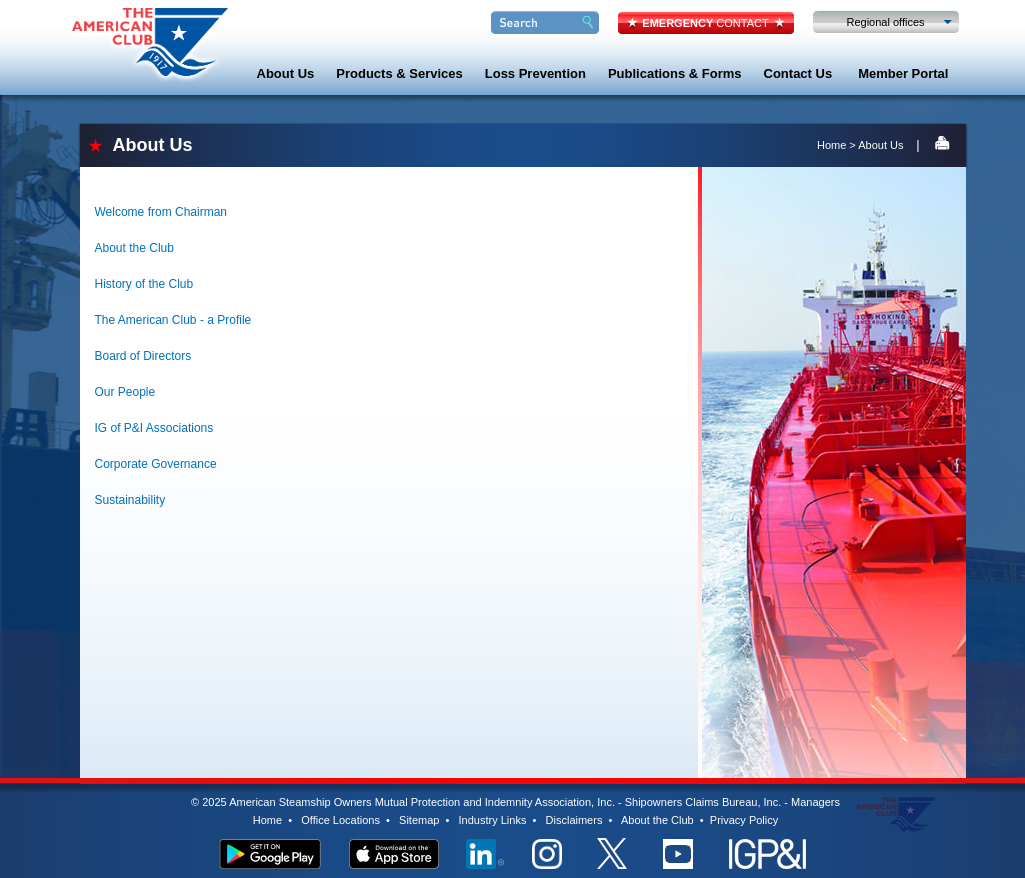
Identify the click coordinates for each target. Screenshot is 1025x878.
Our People (125, 392)
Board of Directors (143, 356)
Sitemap (419, 820)
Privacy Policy (744, 820)
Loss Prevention (535, 73)
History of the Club (144, 284)
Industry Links (493, 820)
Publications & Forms (675, 73)
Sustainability (130, 500)
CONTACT (705, 23)
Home (831, 145)
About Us (286, 73)
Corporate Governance (156, 464)
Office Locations (340, 820)
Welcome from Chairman (161, 212)
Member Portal (903, 73)
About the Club (134, 248)
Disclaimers (574, 820)
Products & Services (399, 73)
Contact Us (798, 73)
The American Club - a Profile (173, 320)
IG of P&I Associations (154, 428)
